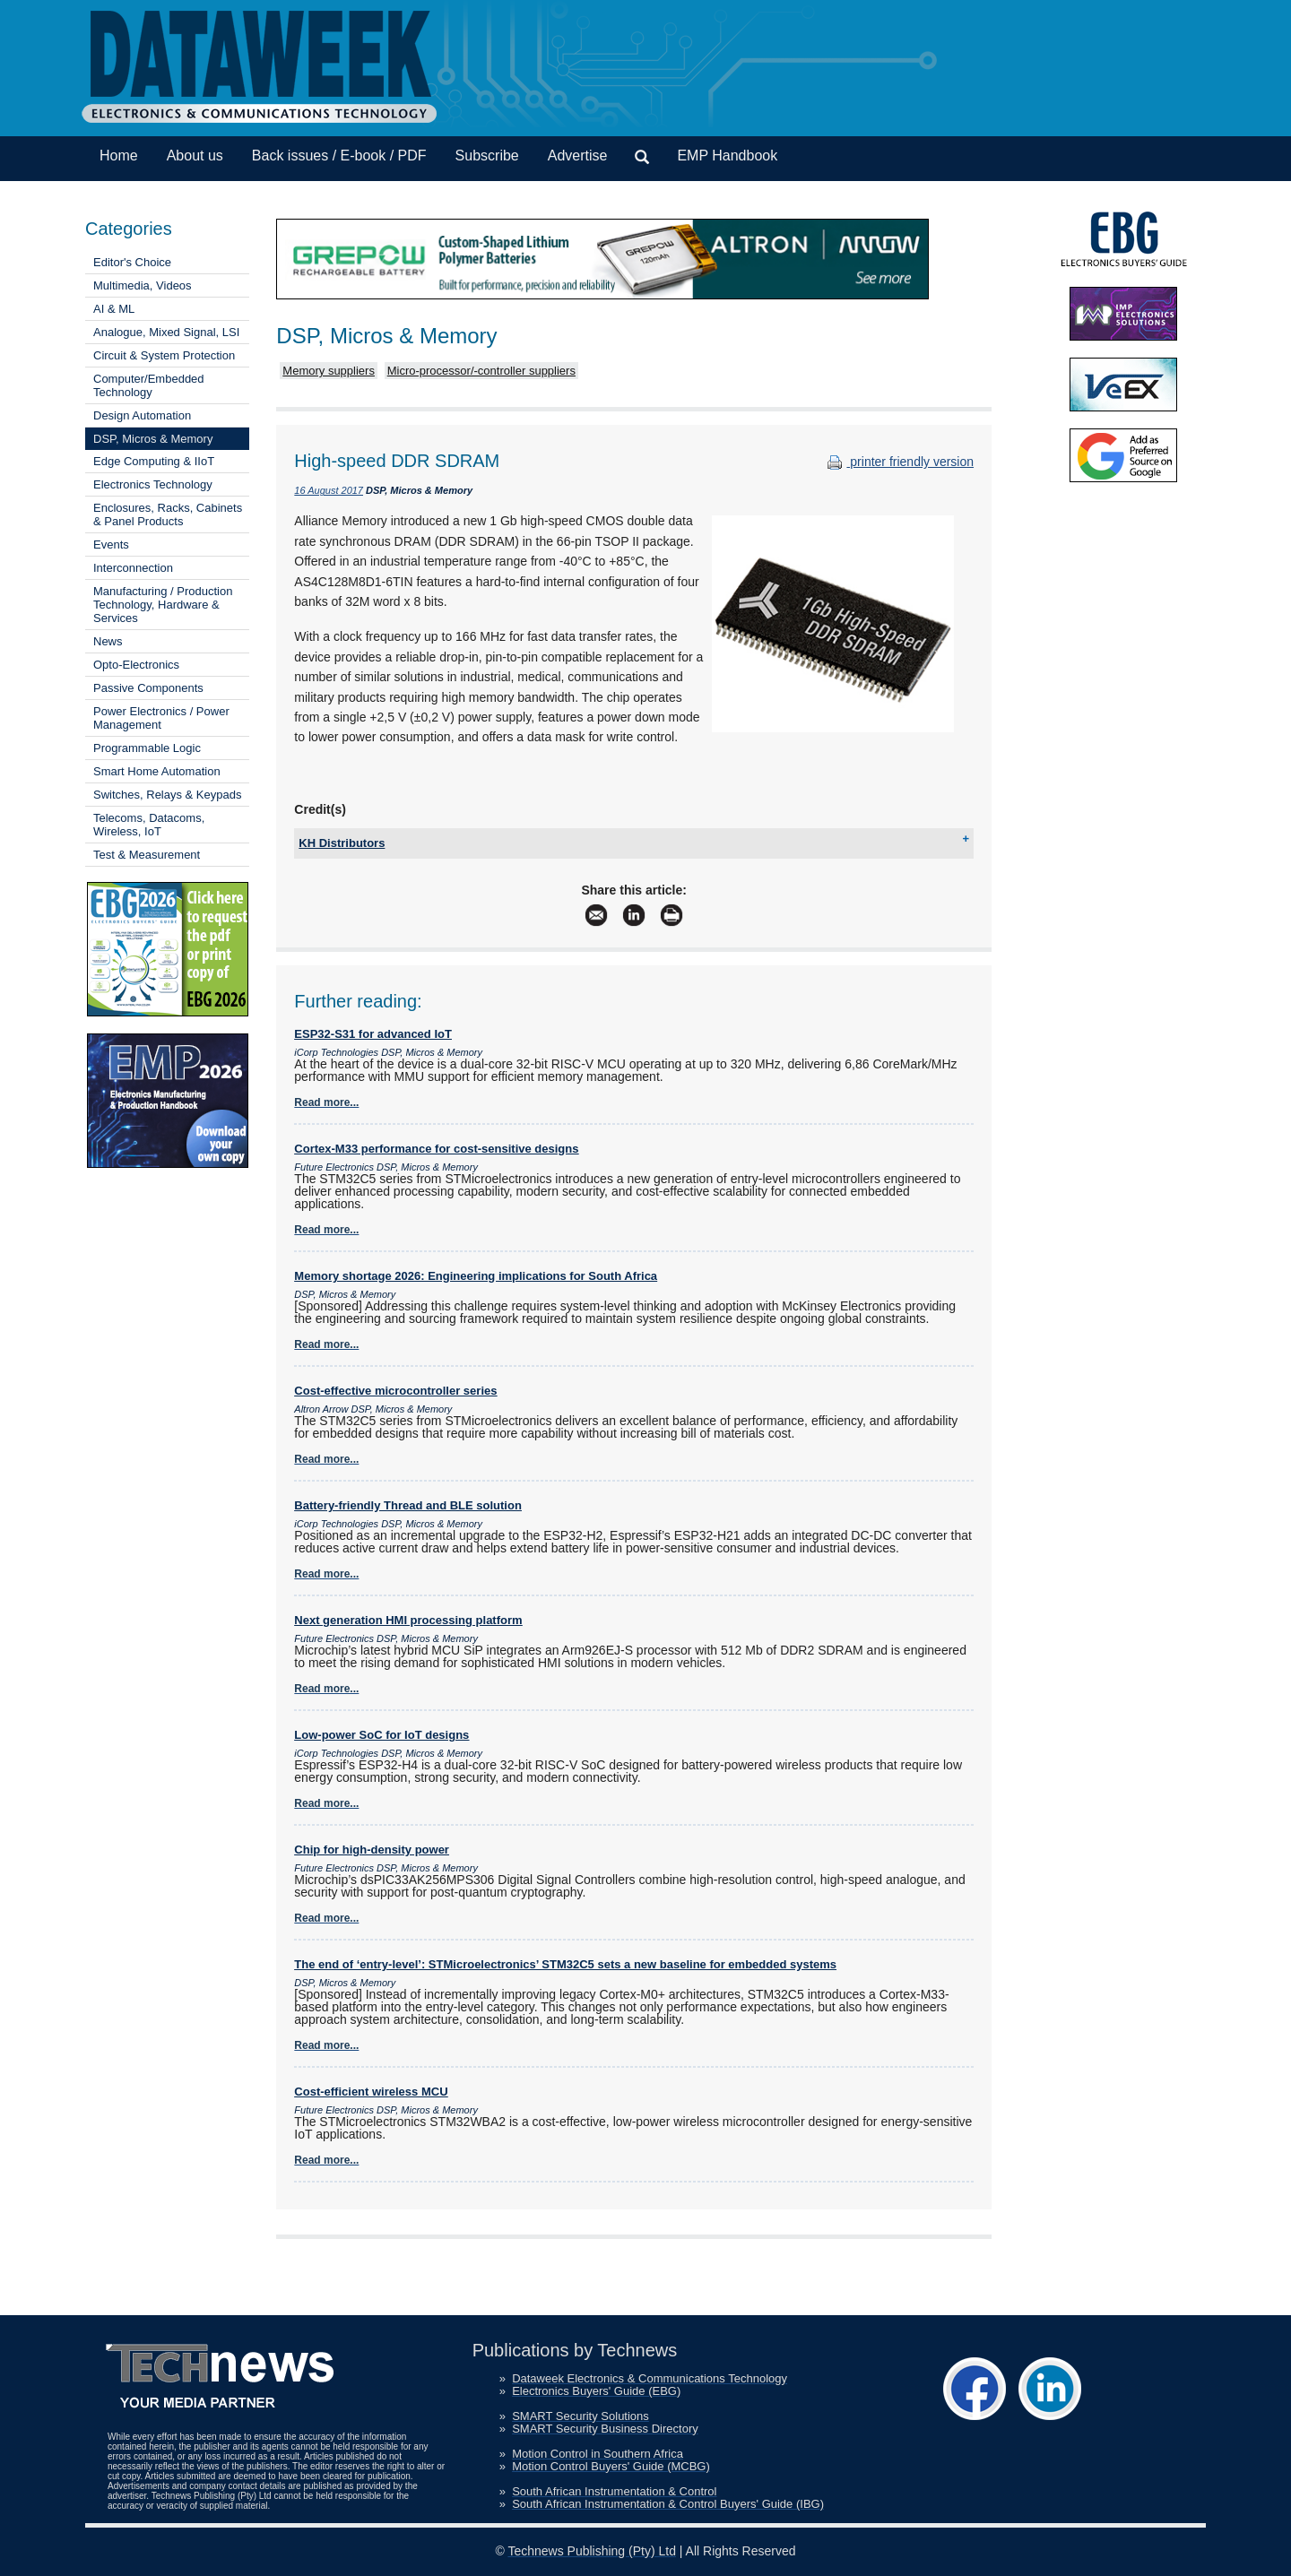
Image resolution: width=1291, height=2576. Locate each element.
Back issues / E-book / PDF (339, 155)
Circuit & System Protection (164, 355)
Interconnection (133, 568)
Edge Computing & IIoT (153, 461)
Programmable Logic (147, 748)
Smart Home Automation (157, 771)
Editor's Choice (132, 262)
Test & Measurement (146, 854)
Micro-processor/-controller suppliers (481, 370)
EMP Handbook (727, 155)
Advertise (578, 155)
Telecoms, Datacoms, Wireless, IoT (148, 824)
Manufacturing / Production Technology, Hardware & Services (162, 604)
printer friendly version (898, 461)
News (108, 641)
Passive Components (148, 688)
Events (111, 544)
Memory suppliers (328, 370)
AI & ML (113, 309)
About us (195, 155)
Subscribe (487, 155)
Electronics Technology (152, 484)
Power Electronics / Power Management (161, 718)
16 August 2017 (328, 490)
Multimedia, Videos (142, 285)
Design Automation (142, 415)
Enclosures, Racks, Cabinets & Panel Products (167, 514)
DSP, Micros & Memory (152, 438)
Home (119, 155)
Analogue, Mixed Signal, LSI (166, 332)
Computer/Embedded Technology (148, 385)
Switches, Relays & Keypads (167, 794)
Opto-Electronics (136, 664)
